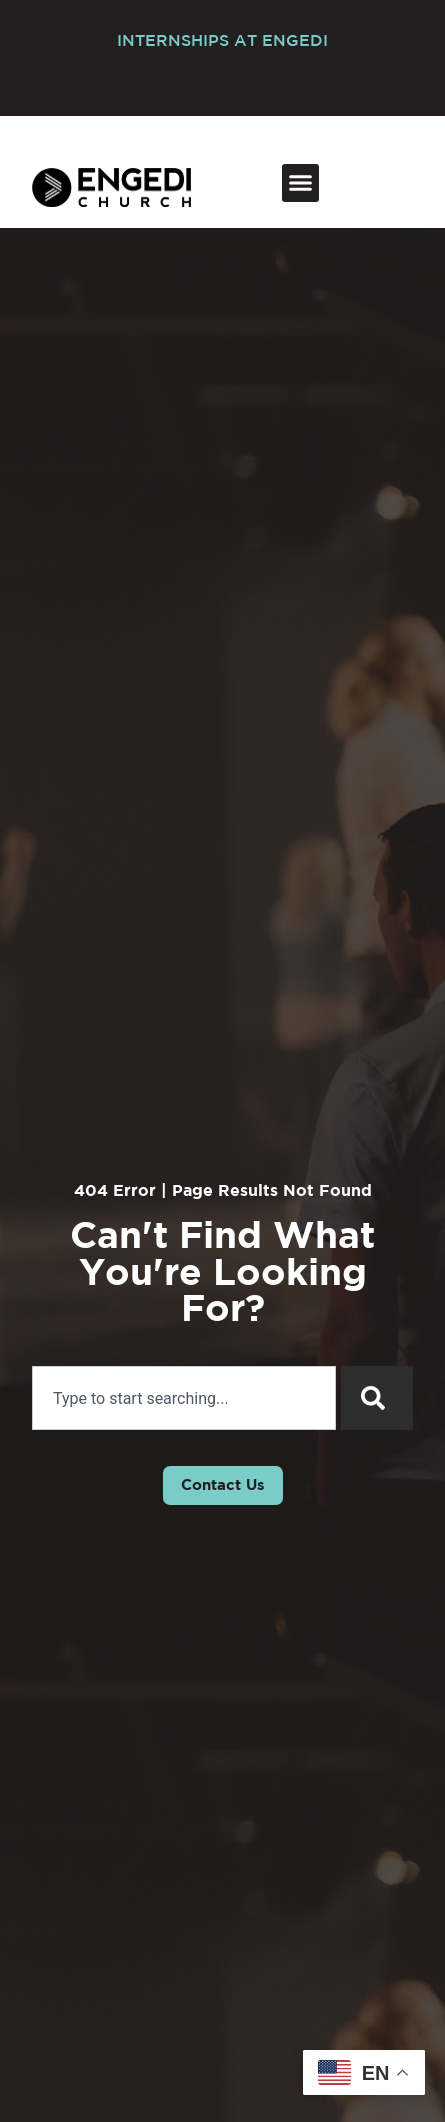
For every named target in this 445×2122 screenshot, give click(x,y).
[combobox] (184, 1398)
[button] (301, 183)
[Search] (377, 1398)
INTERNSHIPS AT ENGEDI (222, 41)
